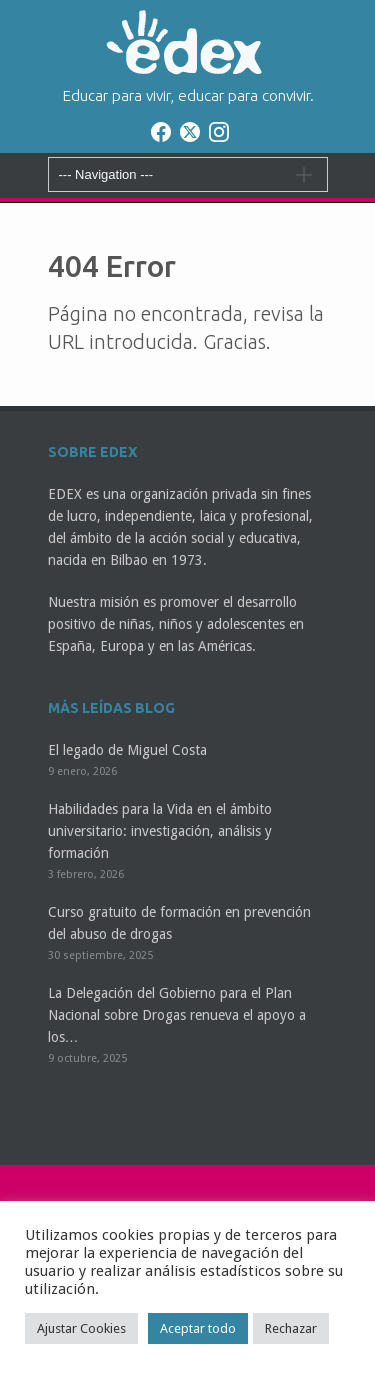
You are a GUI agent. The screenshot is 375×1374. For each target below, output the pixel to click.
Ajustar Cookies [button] (81, 1328)
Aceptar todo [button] (198, 1328)
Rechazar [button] (291, 1328)
